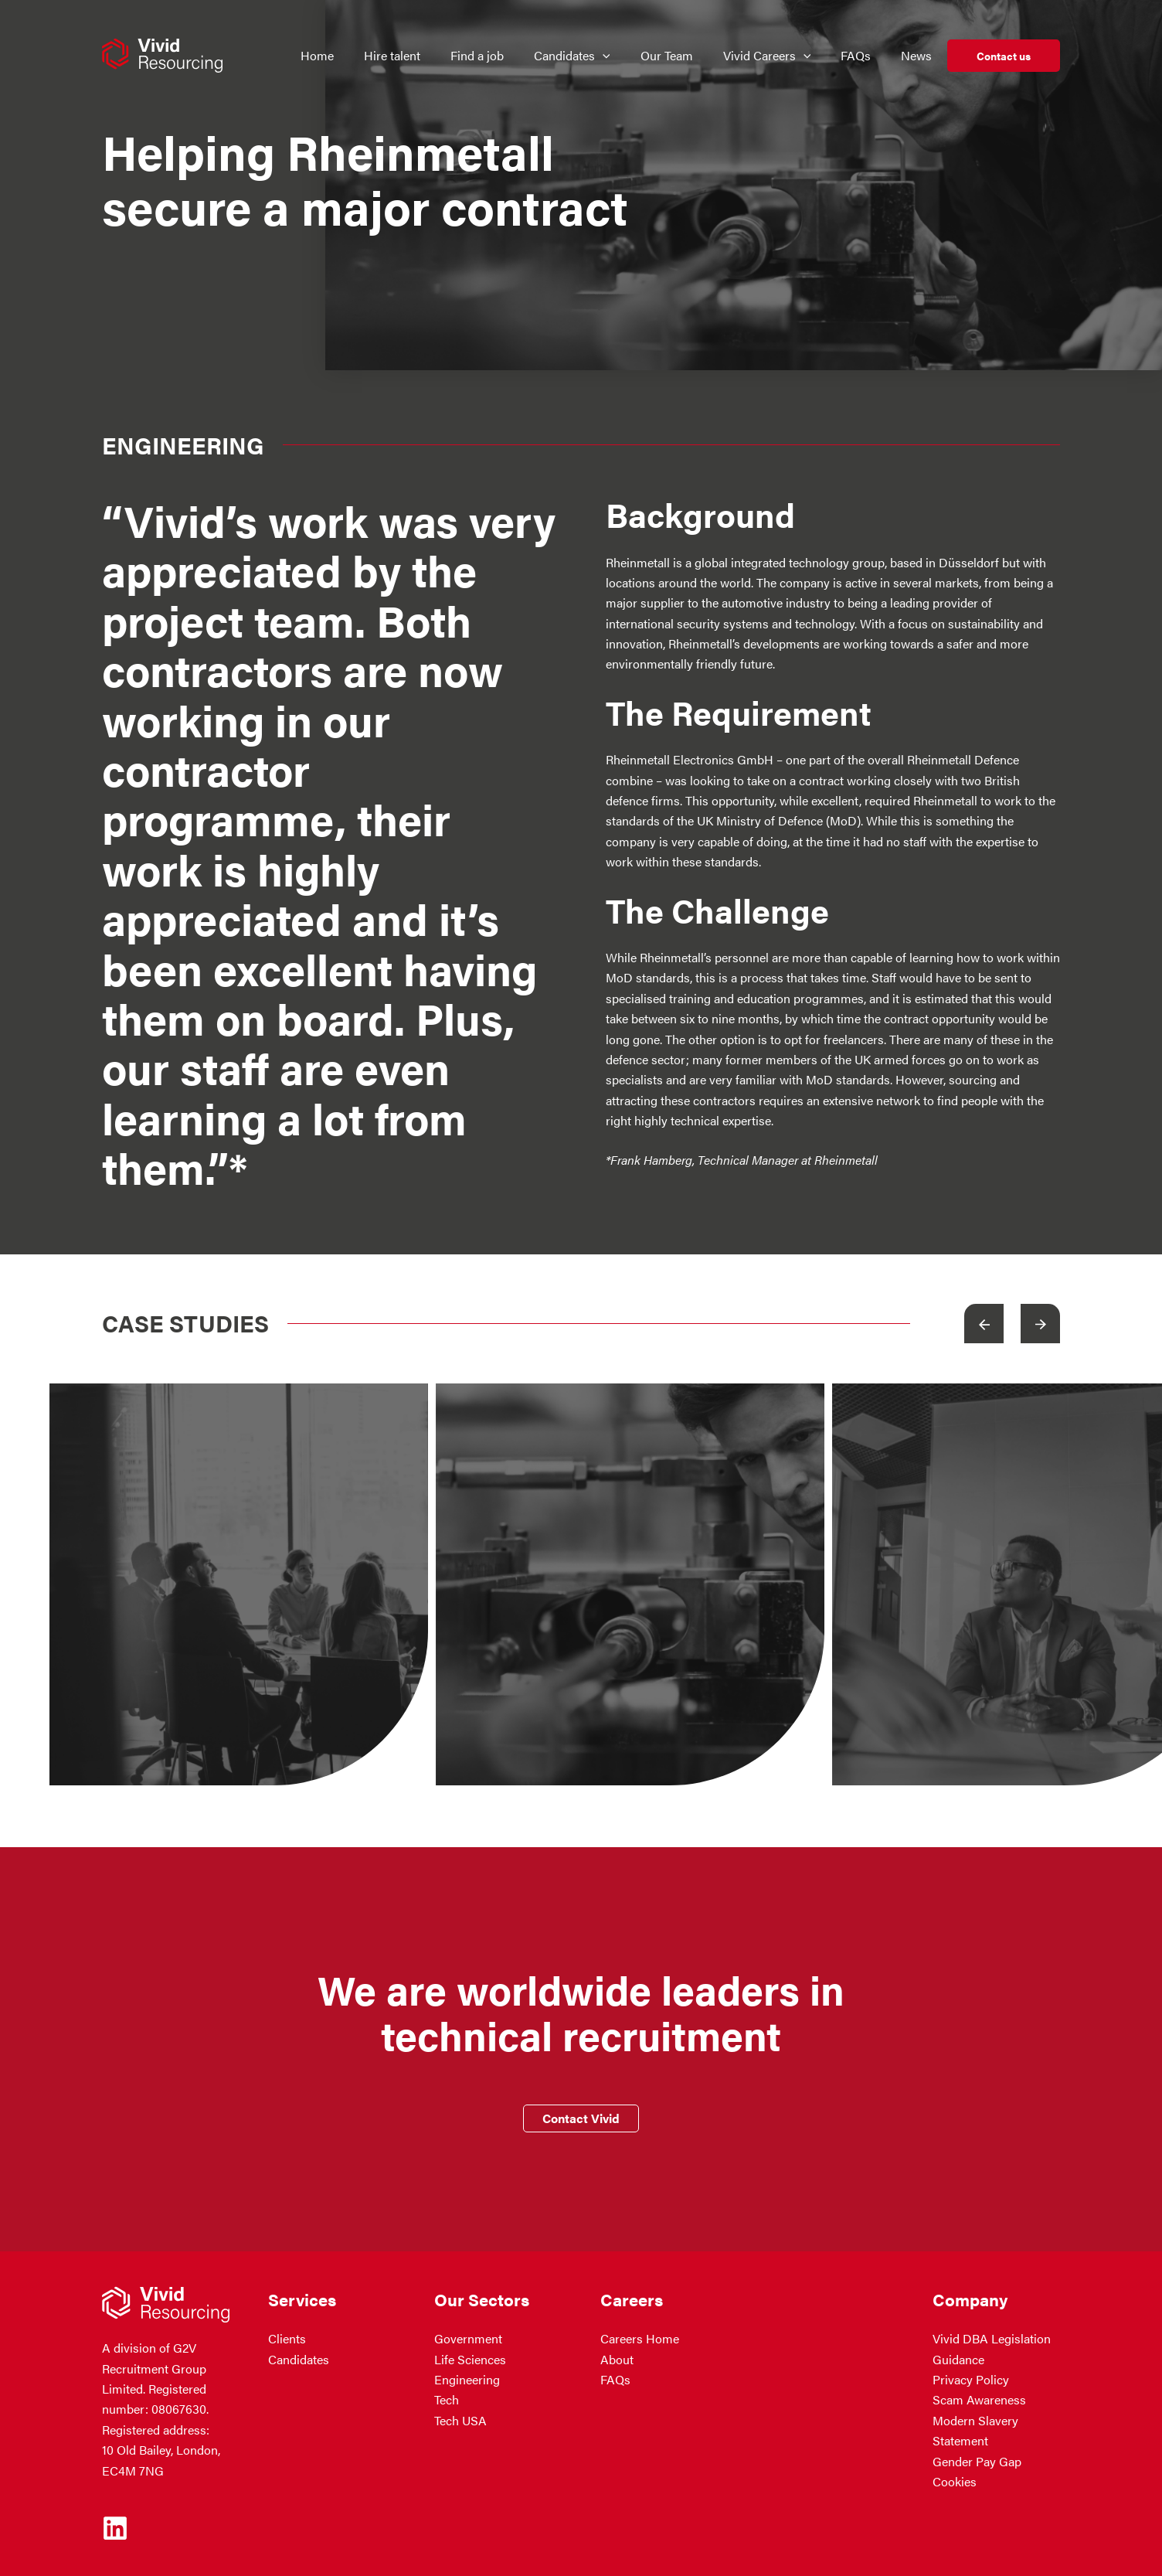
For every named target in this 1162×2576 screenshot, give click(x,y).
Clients (287, 2338)
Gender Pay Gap (977, 2461)
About (617, 2359)
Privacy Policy (971, 2379)
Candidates (298, 2359)
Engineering (467, 2379)
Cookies (955, 2481)
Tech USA (460, 2420)
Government (468, 2338)
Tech (446, 2399)
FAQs (615, 2379)
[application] (612, 55)
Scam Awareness (979, 2399)
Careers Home (639, 2338)
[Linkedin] (115, 2528)
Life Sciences (470, 2359)
